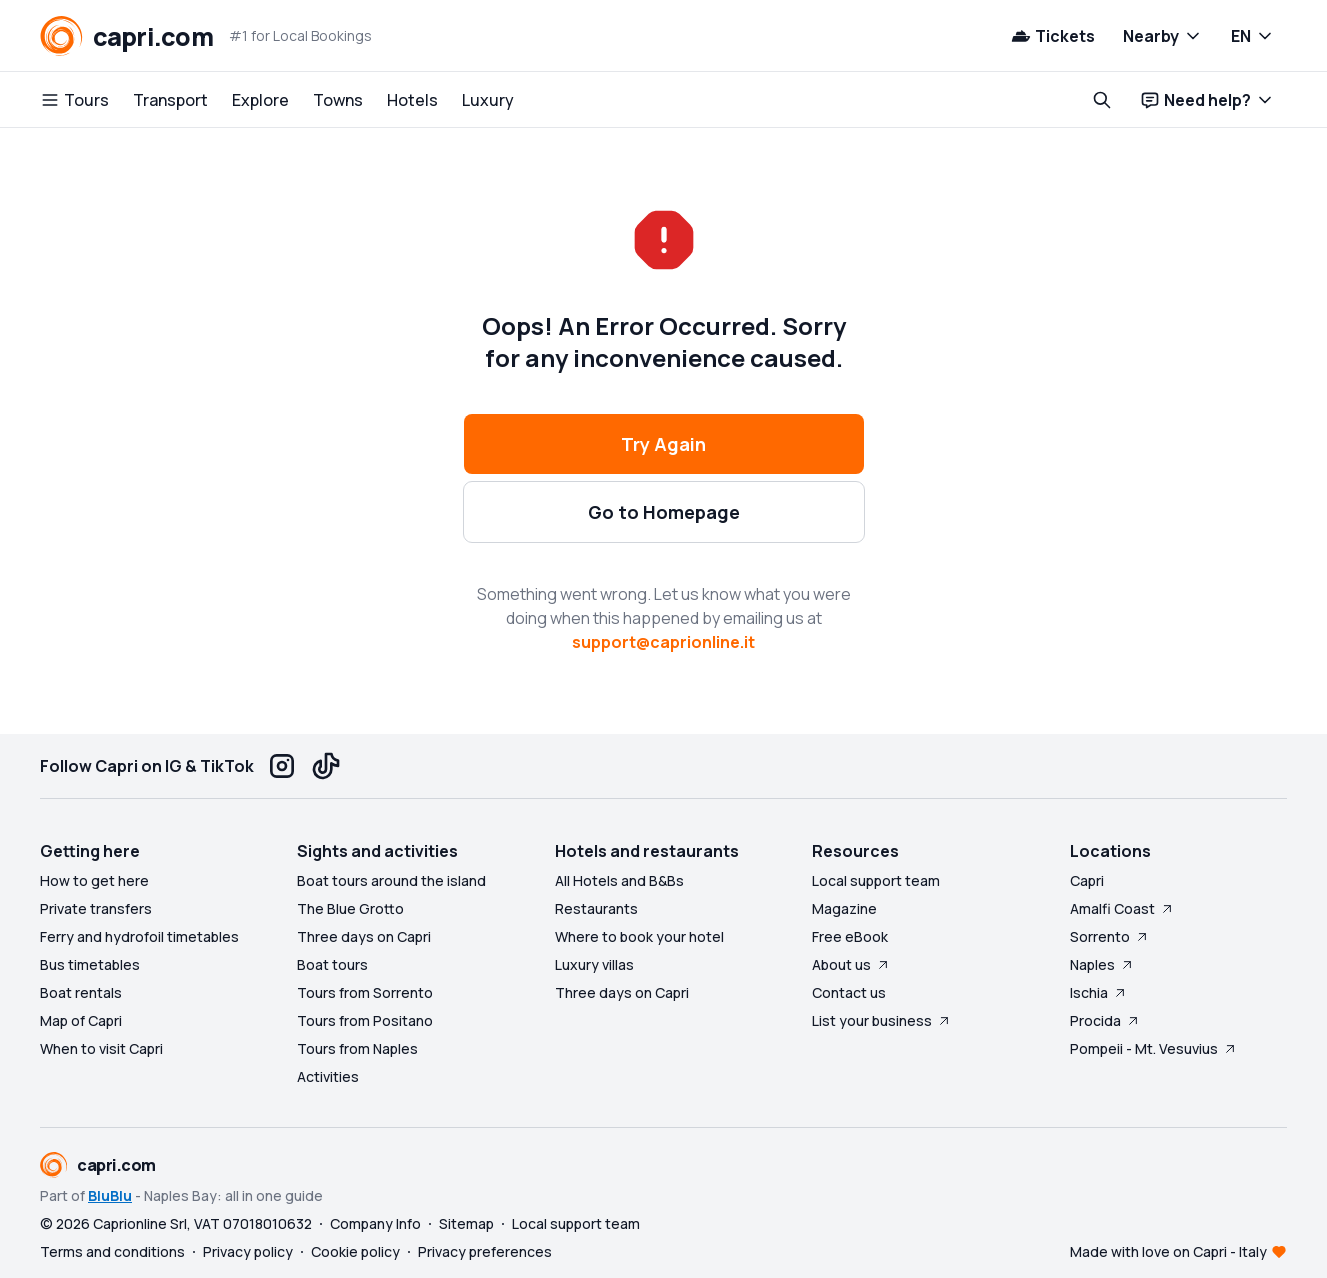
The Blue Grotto (350, 908)
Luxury (488, 100)
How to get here (94, 880)
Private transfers (96, 908)
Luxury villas (594, 964)
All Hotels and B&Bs (619, 880)
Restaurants (596, 908)
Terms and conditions (112, 1251)
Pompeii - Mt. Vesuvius (1154, 1048)
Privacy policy (248, 1251)
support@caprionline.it (663, 642)
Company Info (375, 1223)
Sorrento (1110, 936)
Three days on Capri (364, 936)
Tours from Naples (357, 1048)
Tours (74, 100)
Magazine (844, 908)
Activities (328, 1076)
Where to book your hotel (639, 936)
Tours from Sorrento (365, 992)
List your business (882, 1020)
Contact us (849, 992)
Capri (1087, 880)
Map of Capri (81, 1020)
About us (851, 964)
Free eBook (850, 936)
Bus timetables (90, 964)
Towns (338, 100)
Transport (170, 100)
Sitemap (466, 1223)
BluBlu (110, 1195)
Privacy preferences (485, 1251)
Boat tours (332, 964)
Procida (1105, 1020)
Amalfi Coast (1122, 908)
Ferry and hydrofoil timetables (139, 936)
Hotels (412, 100)
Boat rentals (81, 992)
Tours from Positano (365, 1020)
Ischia (1099, 992)
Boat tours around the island (391, 880)
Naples (1102, 964)
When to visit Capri (101, 1048)
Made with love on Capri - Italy (1168, 1251)
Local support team (876, 880)
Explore (260, 100)
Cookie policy (355, 1251)
